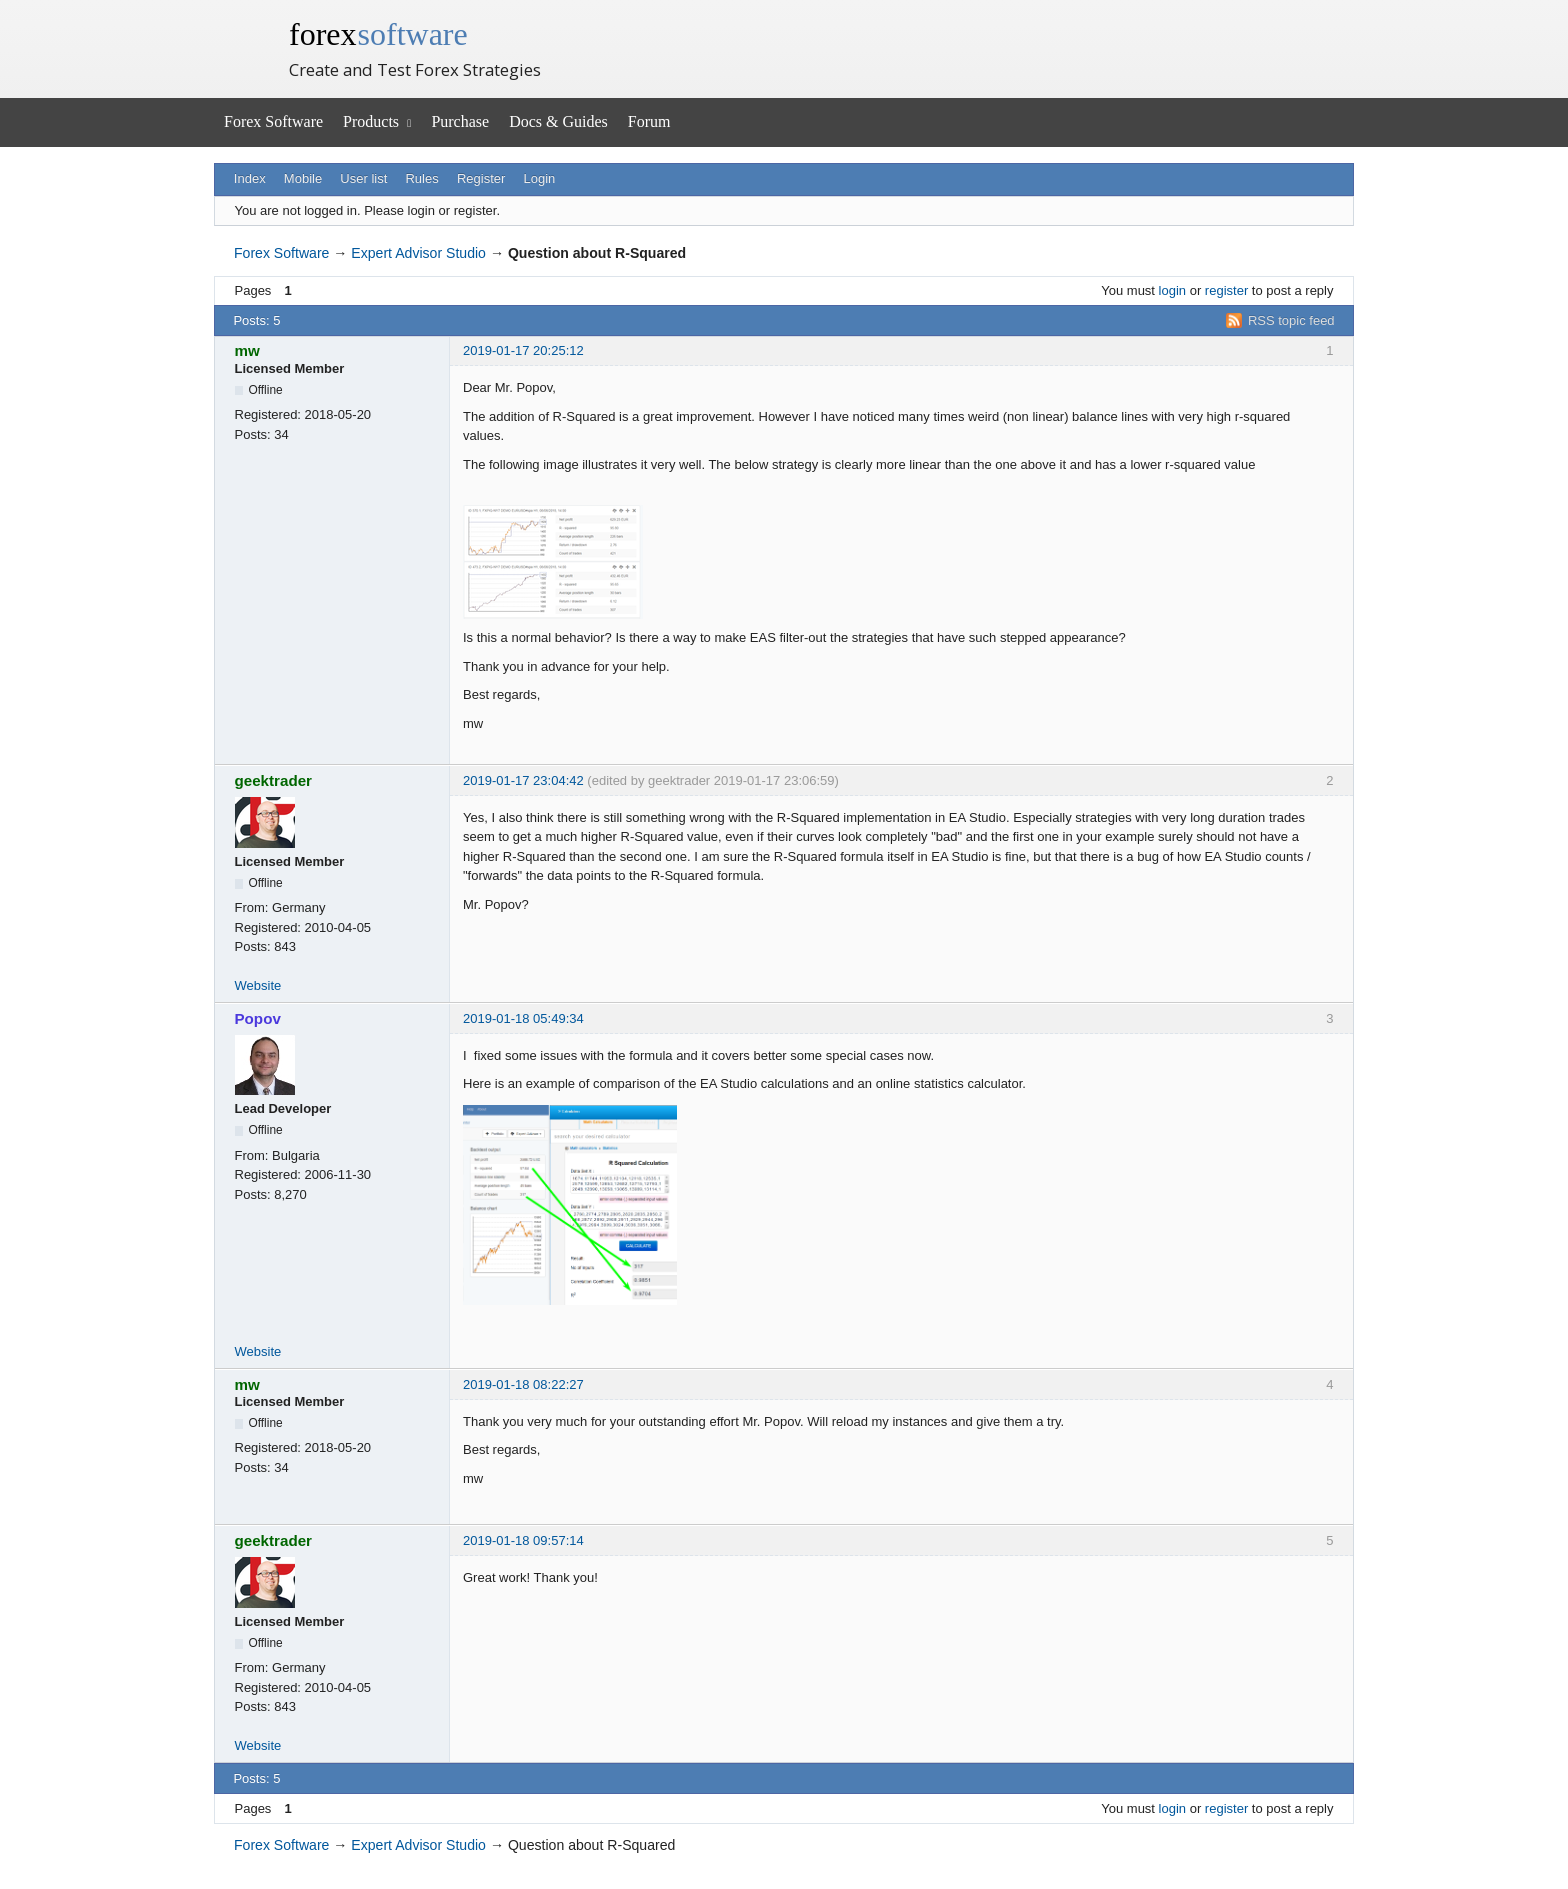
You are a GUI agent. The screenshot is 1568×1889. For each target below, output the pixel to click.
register (1226, 290)
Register (481, 178)
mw (247, 350)
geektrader (274, 780)
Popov (258, 1018)
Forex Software (273, 121)
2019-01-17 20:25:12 (523, 350)
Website (258, 985)
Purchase (460, 121)
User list (363, 178)
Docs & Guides (558, 121)
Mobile (303, 178)
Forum (649, 121)
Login (540, 178)
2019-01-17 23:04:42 (523, 780)
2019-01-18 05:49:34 (523, 1018)
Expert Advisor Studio (418, 253)
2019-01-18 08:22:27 (523, 1384)
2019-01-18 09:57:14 (523, 1540)
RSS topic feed (1291, 320)
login (1172, 290)
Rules (421, 178)
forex (378, 34)
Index (250, 178)
